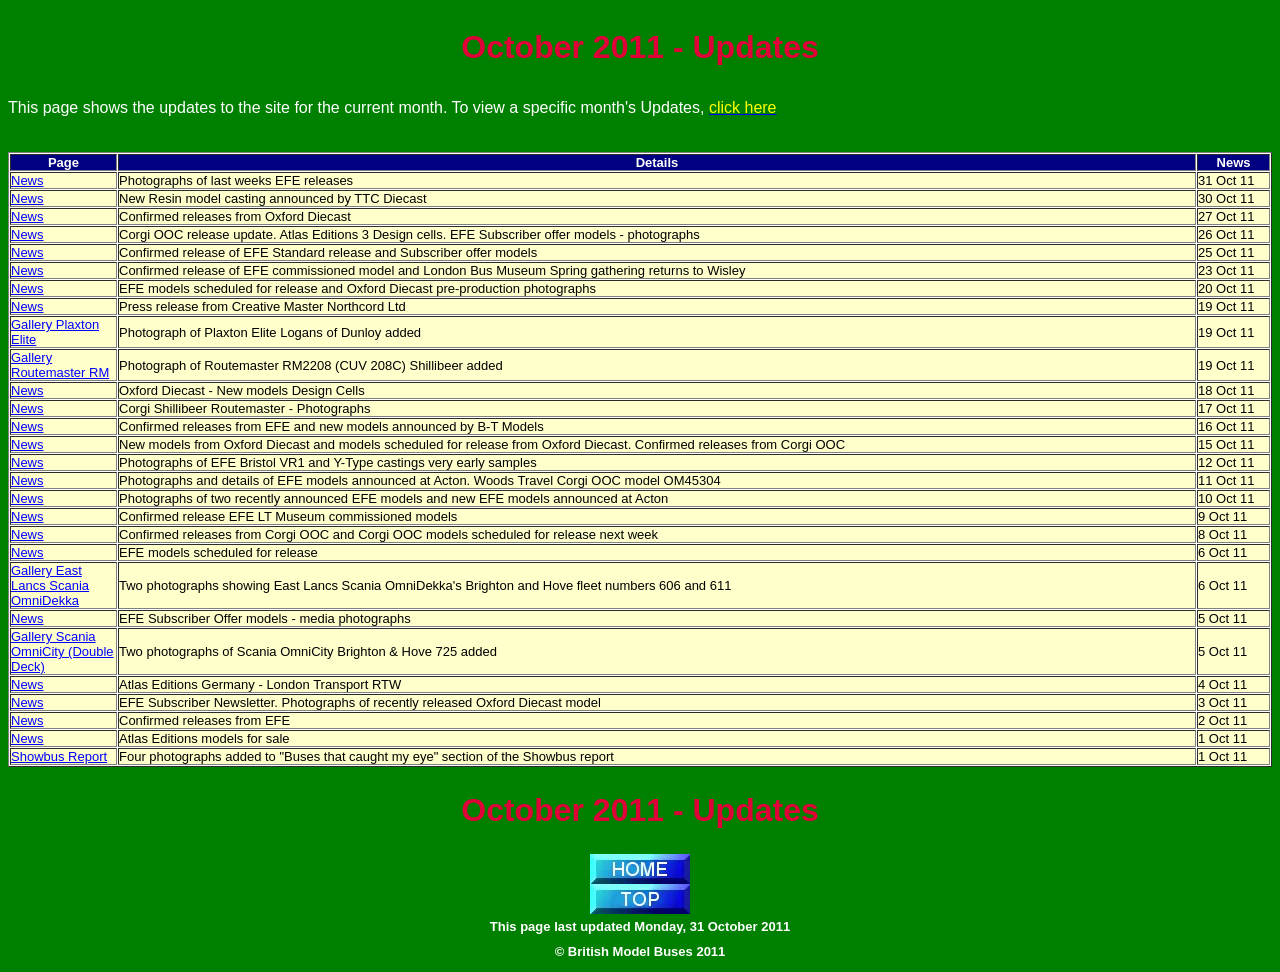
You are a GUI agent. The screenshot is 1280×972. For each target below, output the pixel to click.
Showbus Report (59, 756)
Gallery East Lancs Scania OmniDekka (50, 585)
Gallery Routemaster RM (60, 365)
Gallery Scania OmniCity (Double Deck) (62, 651)
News (27, 180)
